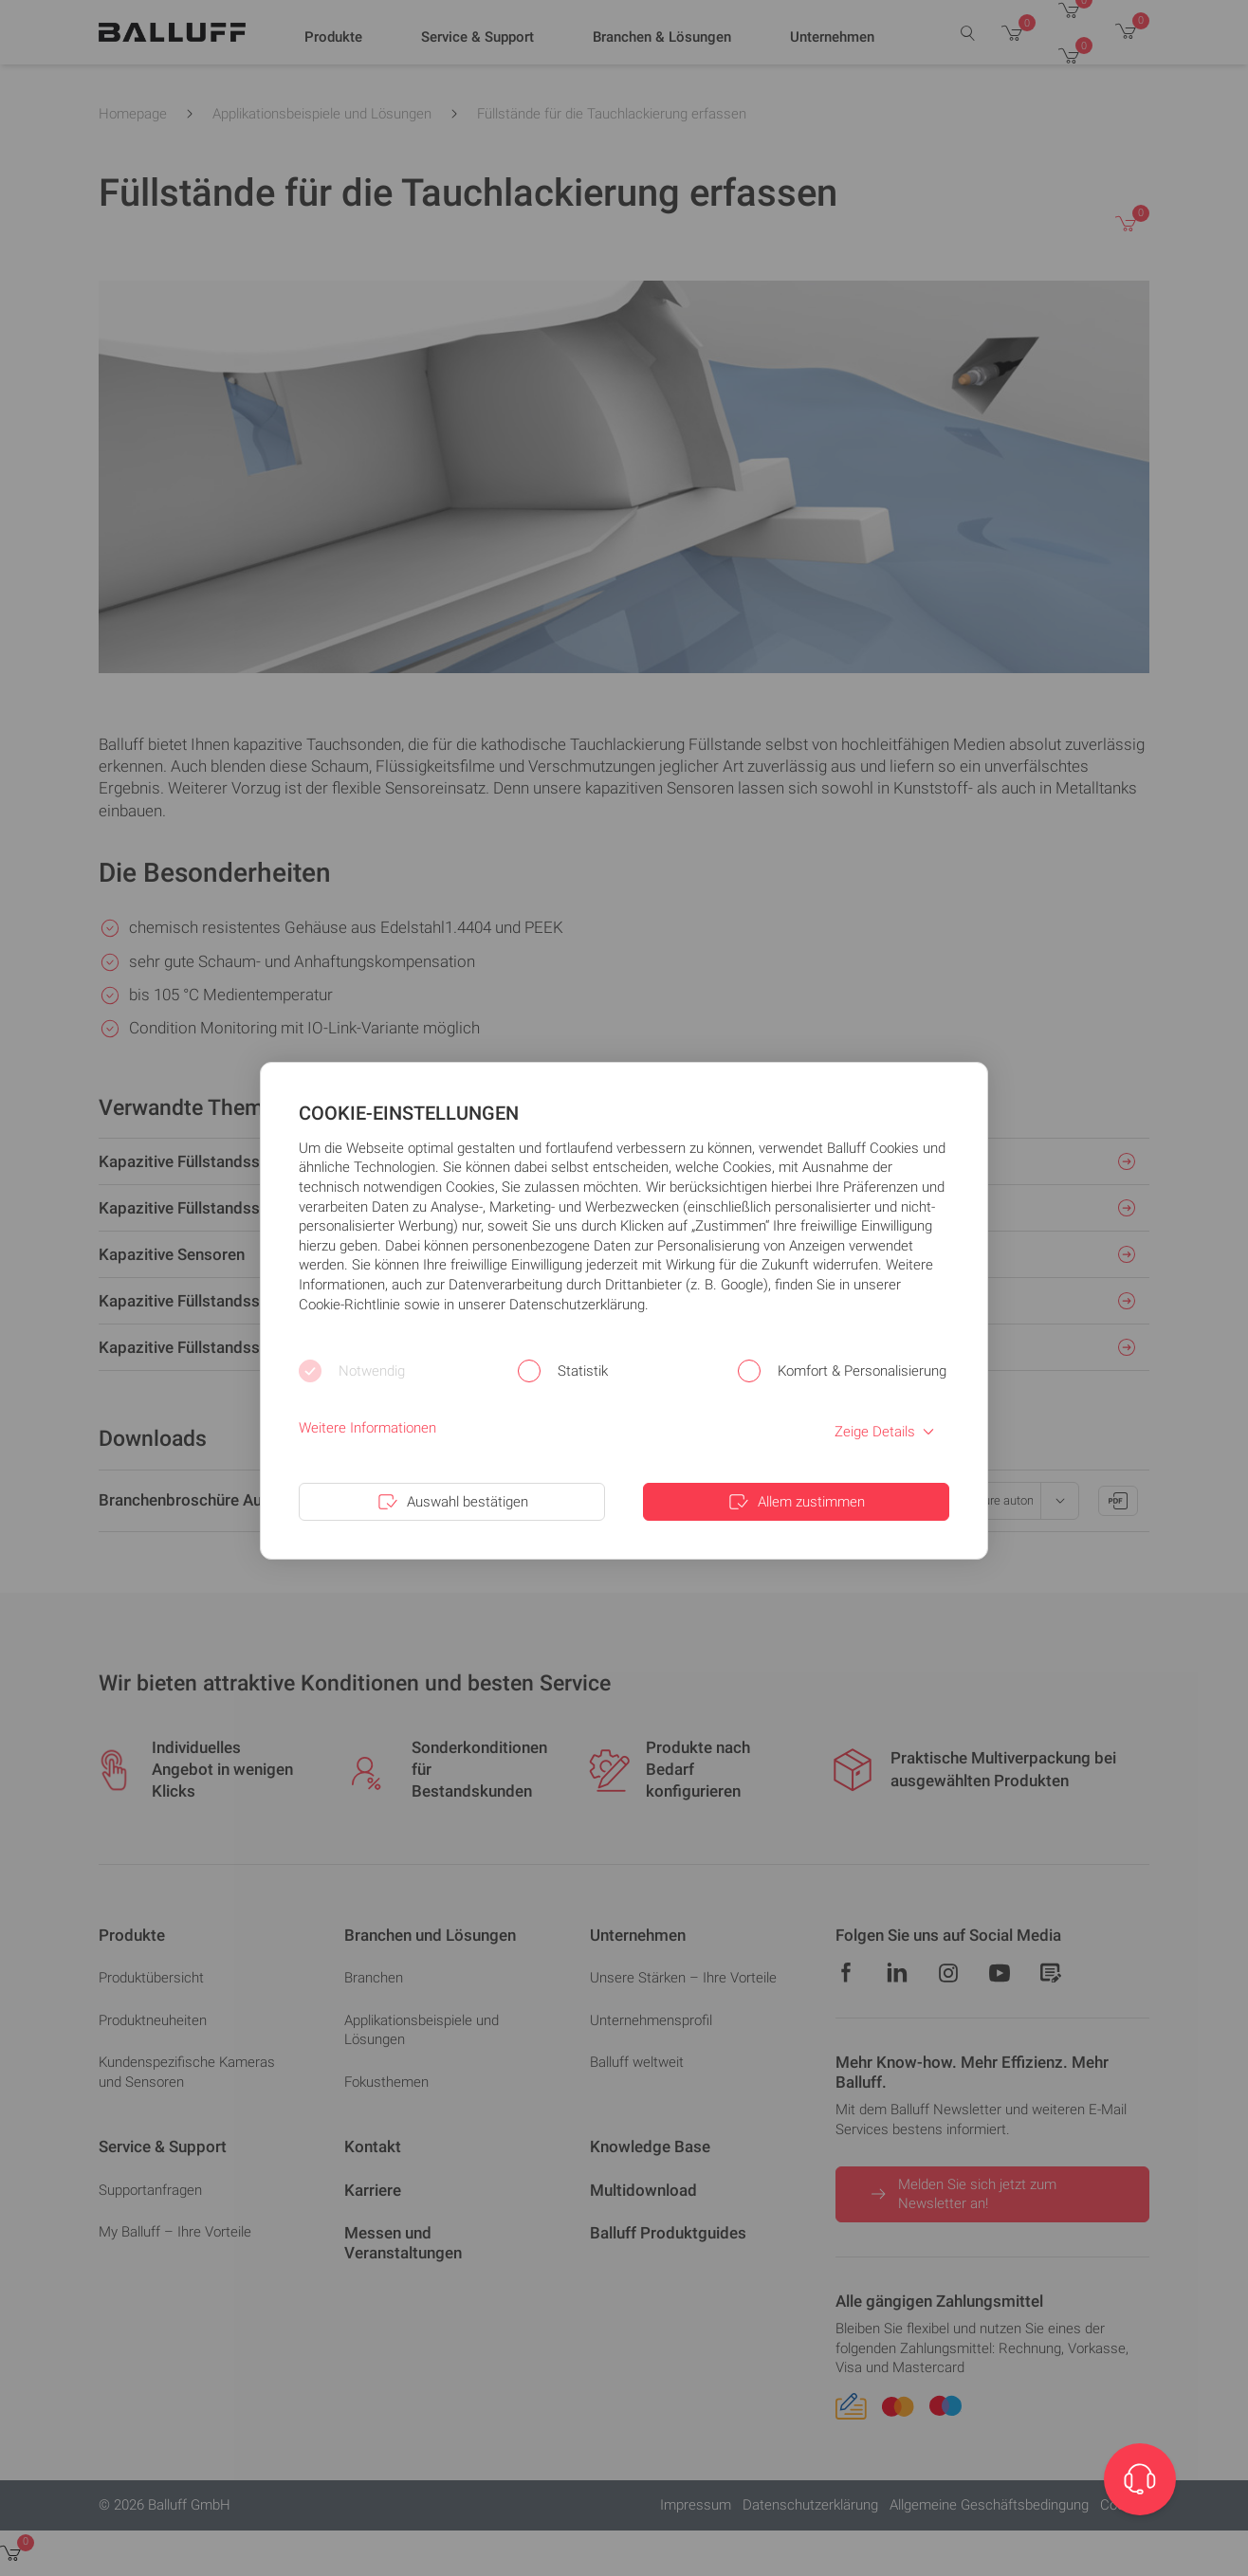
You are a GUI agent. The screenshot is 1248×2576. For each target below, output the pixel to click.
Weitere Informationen (367, 1427)
